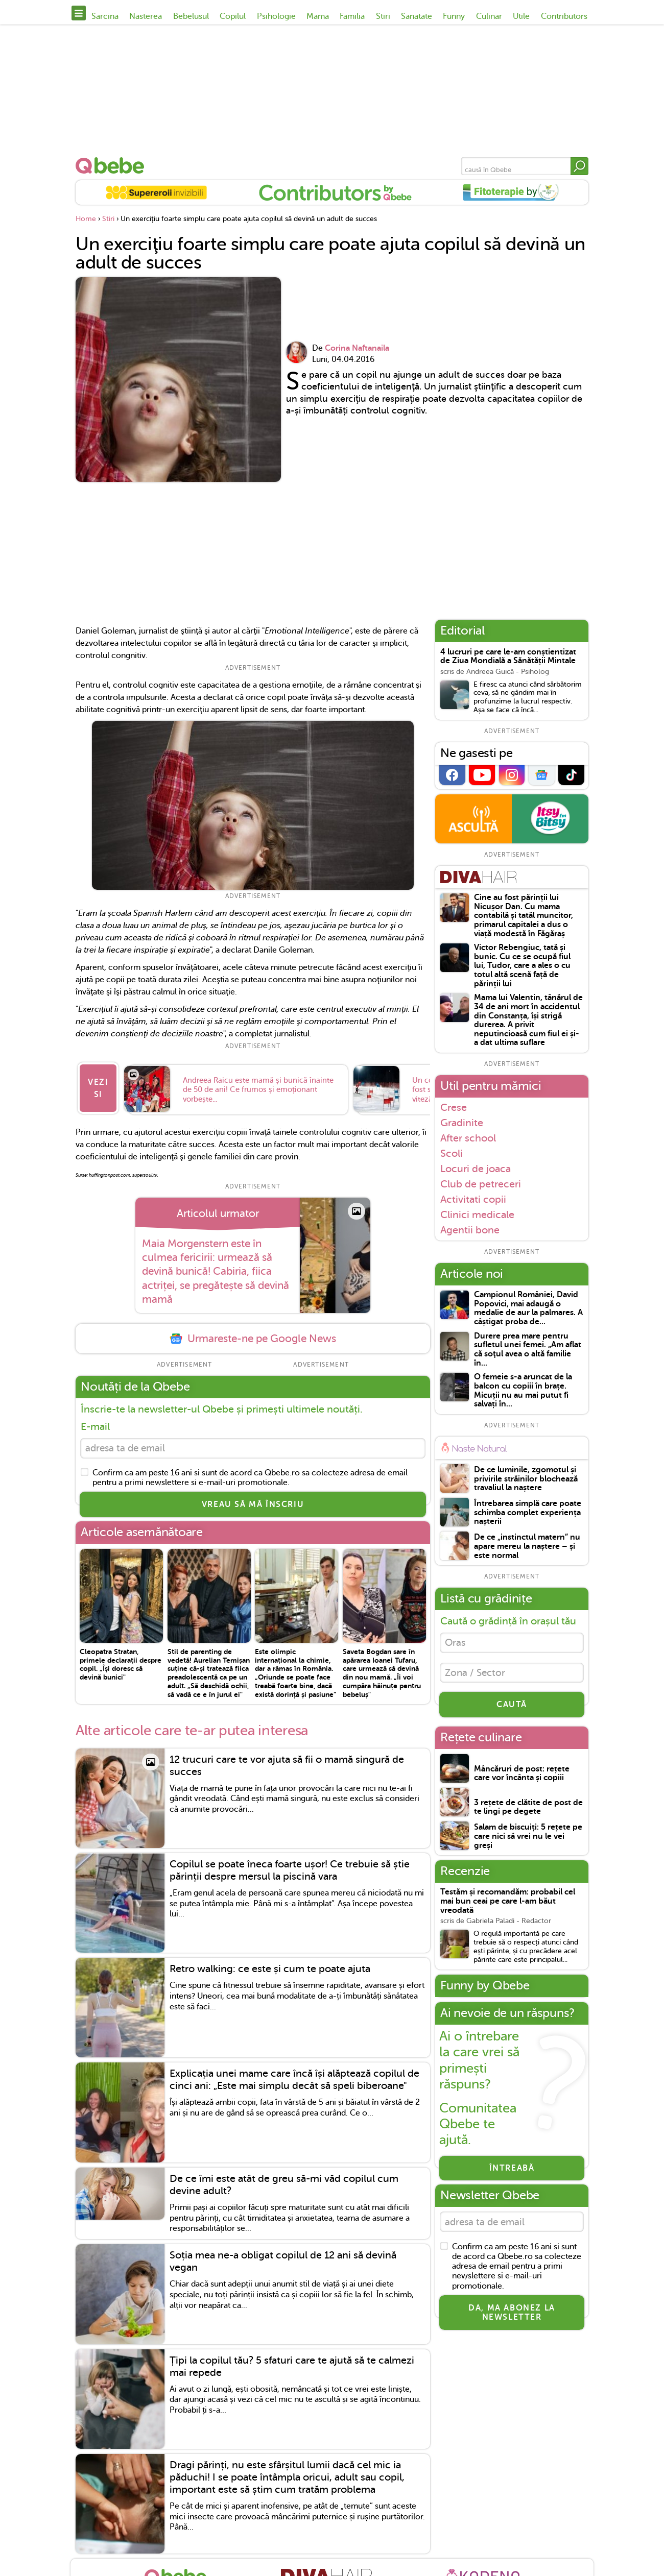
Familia (352, 16)
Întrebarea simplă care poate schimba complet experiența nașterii (527, 1512)
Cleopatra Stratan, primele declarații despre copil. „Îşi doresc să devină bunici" (120, 1660)
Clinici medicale (477, 1214)
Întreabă (512, 2172)
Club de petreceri (480, 1183)
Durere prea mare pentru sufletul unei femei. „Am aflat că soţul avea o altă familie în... (527, 1350)
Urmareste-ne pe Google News (253, 1332)
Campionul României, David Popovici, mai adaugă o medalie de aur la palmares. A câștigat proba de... (528, 1308)
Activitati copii (473, 1199)
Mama (317, 16)
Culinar (489, 16)
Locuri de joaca (475, 1168)
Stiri (383, 16)
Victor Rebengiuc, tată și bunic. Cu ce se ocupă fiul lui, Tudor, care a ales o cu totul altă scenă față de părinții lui (522, 965)
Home (86, 219)
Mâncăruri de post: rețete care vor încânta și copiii (522, 1778)
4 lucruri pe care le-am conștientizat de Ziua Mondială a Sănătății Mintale (508, 657)
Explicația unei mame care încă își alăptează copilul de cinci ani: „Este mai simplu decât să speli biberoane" (294, 2075)
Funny (454, 16)
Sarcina (104, 16)
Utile (521, 16)
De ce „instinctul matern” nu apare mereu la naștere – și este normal (527, 1546)
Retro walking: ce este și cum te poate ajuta (270, 1965)
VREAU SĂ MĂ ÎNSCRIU (253, 1500)
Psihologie (276, 16)
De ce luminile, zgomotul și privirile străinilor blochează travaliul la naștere (526, 1479)
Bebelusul (191, 16)
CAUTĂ (511, 1708)
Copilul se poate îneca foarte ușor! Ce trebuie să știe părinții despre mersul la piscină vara (290, 1866)
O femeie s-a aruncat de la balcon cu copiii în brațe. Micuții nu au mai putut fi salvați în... (523, 1390)
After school (468, 1138)
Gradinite (461, 1122)
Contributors (564, 16)
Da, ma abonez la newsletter (511, 2319)
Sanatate (416, 16)
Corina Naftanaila (357, 348)
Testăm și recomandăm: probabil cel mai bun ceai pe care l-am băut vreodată (507, 1905)
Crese (453, 1107)
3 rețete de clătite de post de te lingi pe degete (528, 1811)
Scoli (451, 1153)
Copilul (233, 16)
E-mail (95, 1420)
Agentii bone (470, 1230)
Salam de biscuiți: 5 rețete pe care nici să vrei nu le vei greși (528, 1841)
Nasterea (145, 16)
